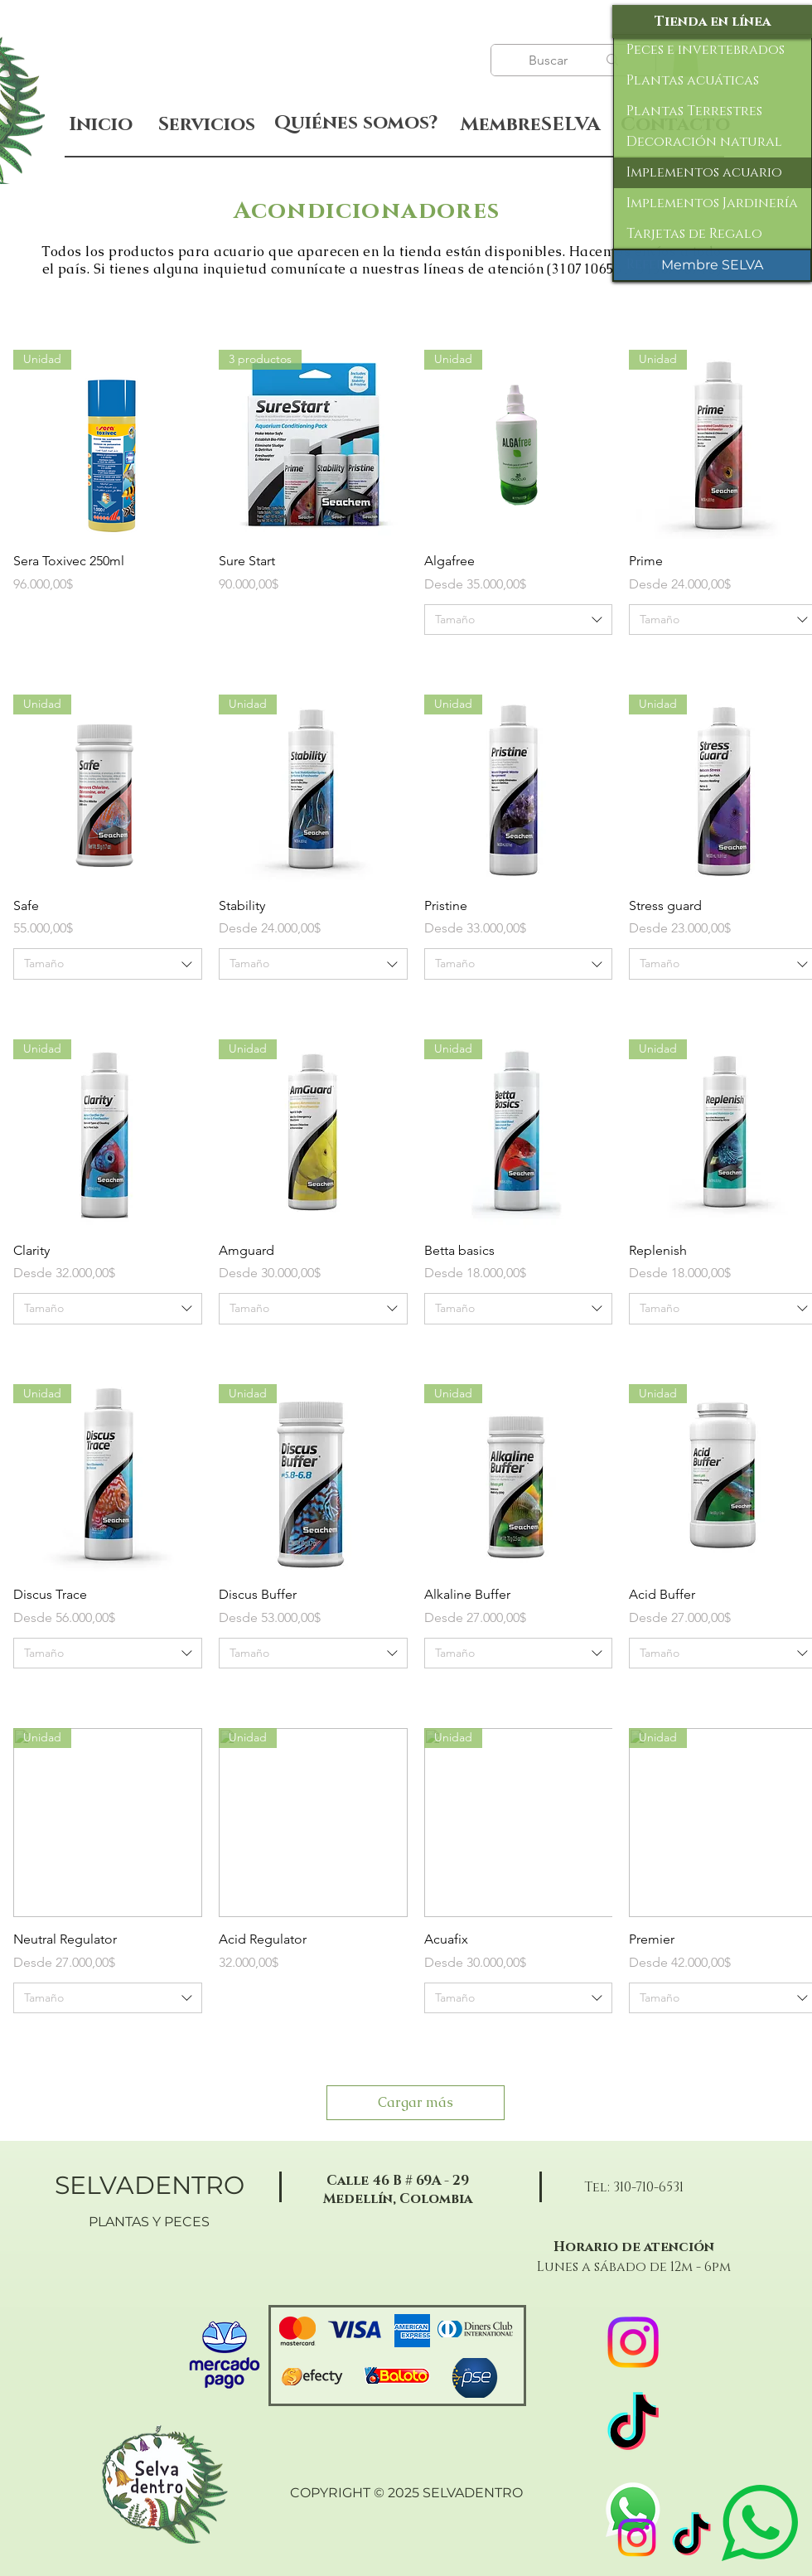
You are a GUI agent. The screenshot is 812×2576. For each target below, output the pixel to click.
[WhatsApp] (633, 2510)
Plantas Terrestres (694, 111)
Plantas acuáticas (692, 80)
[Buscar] (550, 60)
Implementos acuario (704, 172)
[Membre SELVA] (712, 265)
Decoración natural (704, 142)
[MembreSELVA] (530, 125)
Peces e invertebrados (705, 50)
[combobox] (518, 620)
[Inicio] (100, 124)
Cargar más (415, 2102)
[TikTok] (691, 2537)
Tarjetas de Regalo (694, 234)
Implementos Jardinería (712, 203)
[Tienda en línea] (712, 21)
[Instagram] (636, 2537)
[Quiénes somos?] (355, 123)
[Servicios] (206, 125)
